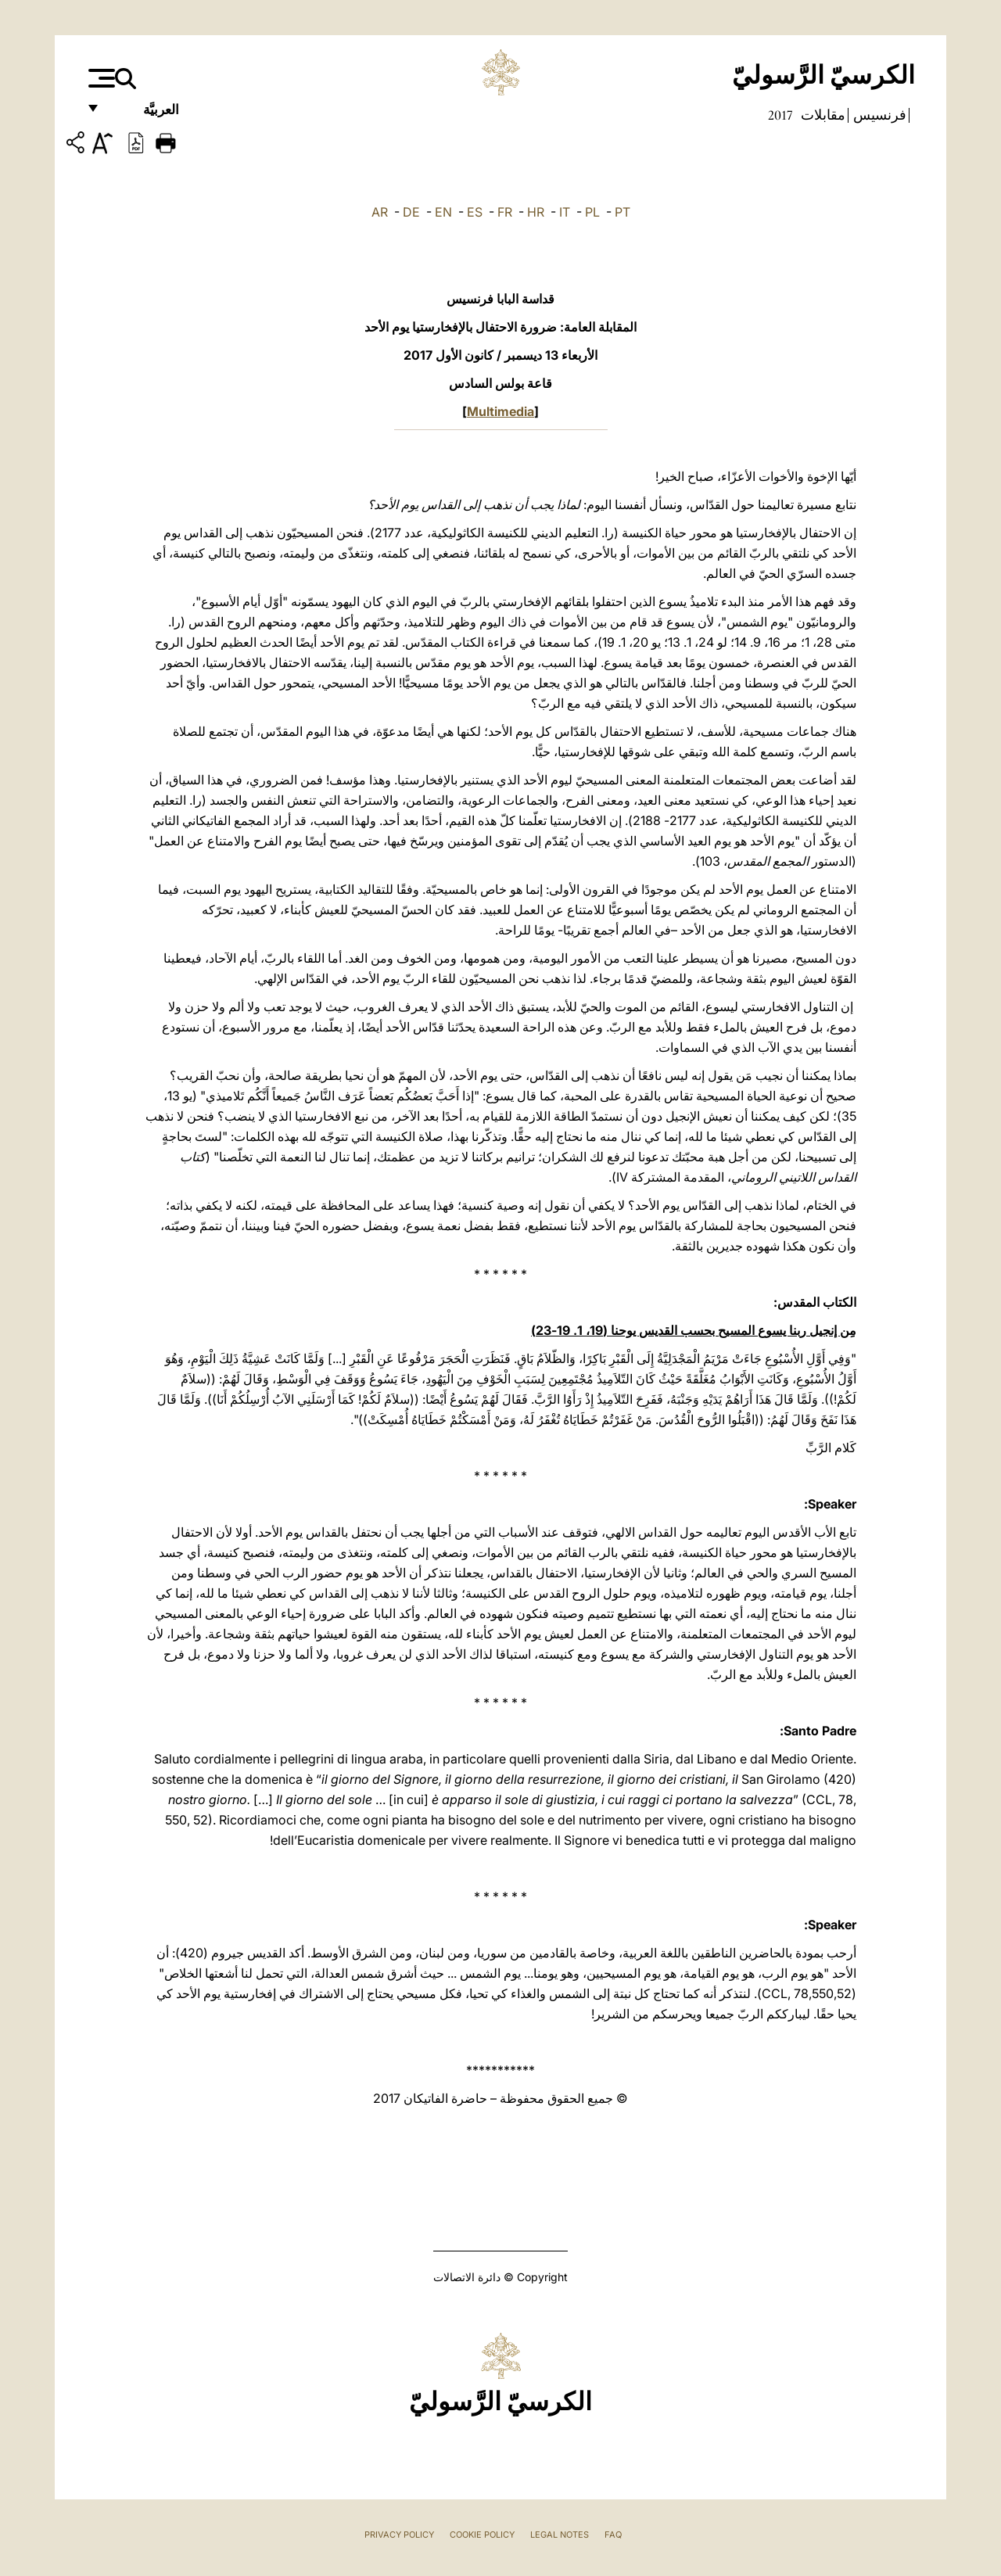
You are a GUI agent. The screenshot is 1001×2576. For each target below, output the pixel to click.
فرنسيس (878, 115)
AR (379, 212)
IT (564, 212)
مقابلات (821, 115)
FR (504, 212)
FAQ (613, 2534)
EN (443, 212)
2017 (780, 115)
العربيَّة (144, 115)
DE (411, 212)
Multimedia (500, 411)
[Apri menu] (99, 78)
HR (535, 212)
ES (475, 212)
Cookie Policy (482, 2534)
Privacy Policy (399, 2534)
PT (622, 212)
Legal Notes (559, 2534)
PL (592, 212)
